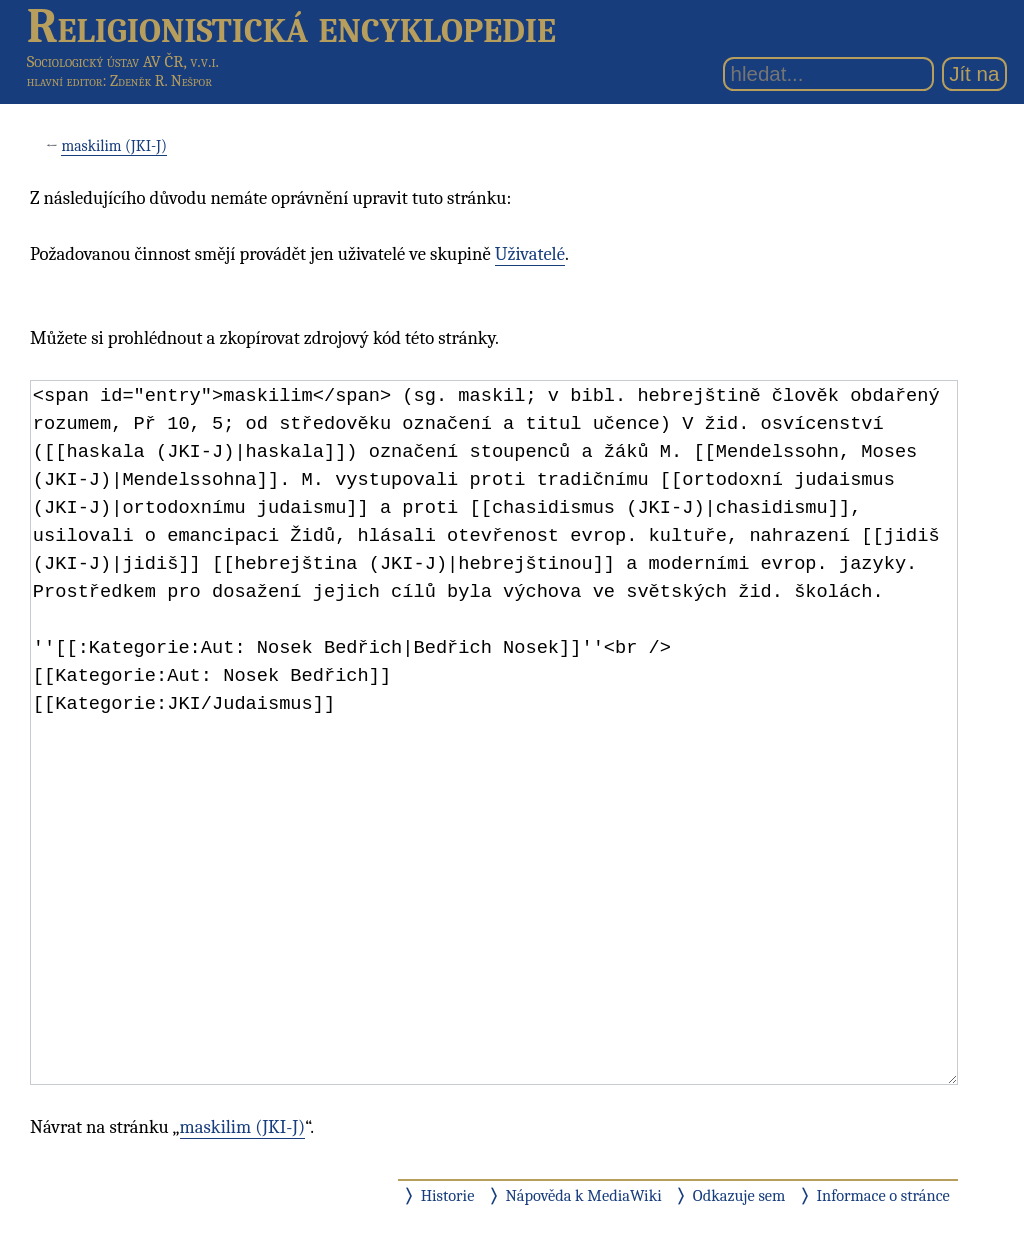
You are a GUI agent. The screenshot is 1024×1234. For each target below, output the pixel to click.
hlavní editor (65, 81)
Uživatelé (530, 254)
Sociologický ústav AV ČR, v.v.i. (123, 61)
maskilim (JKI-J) (114, 146)
